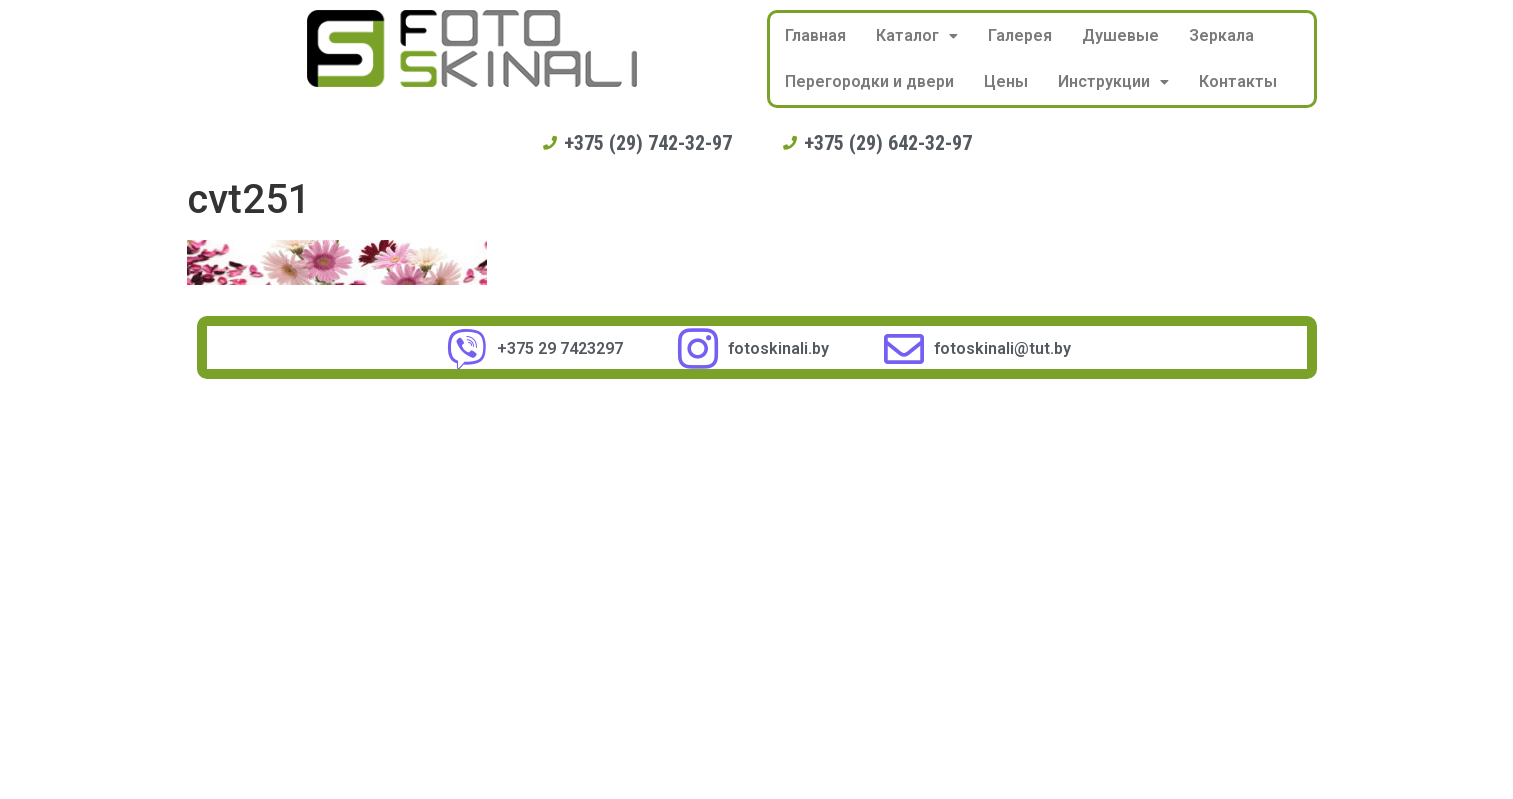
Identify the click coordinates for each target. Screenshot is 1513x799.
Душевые (1120, 35)
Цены (1006, 81)
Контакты (1238, 81)
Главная (815, 35)
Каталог (917, 35)
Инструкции (1113, 81)
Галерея (1020, 35)
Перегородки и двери (869, 81)
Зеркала (1221, 35)
